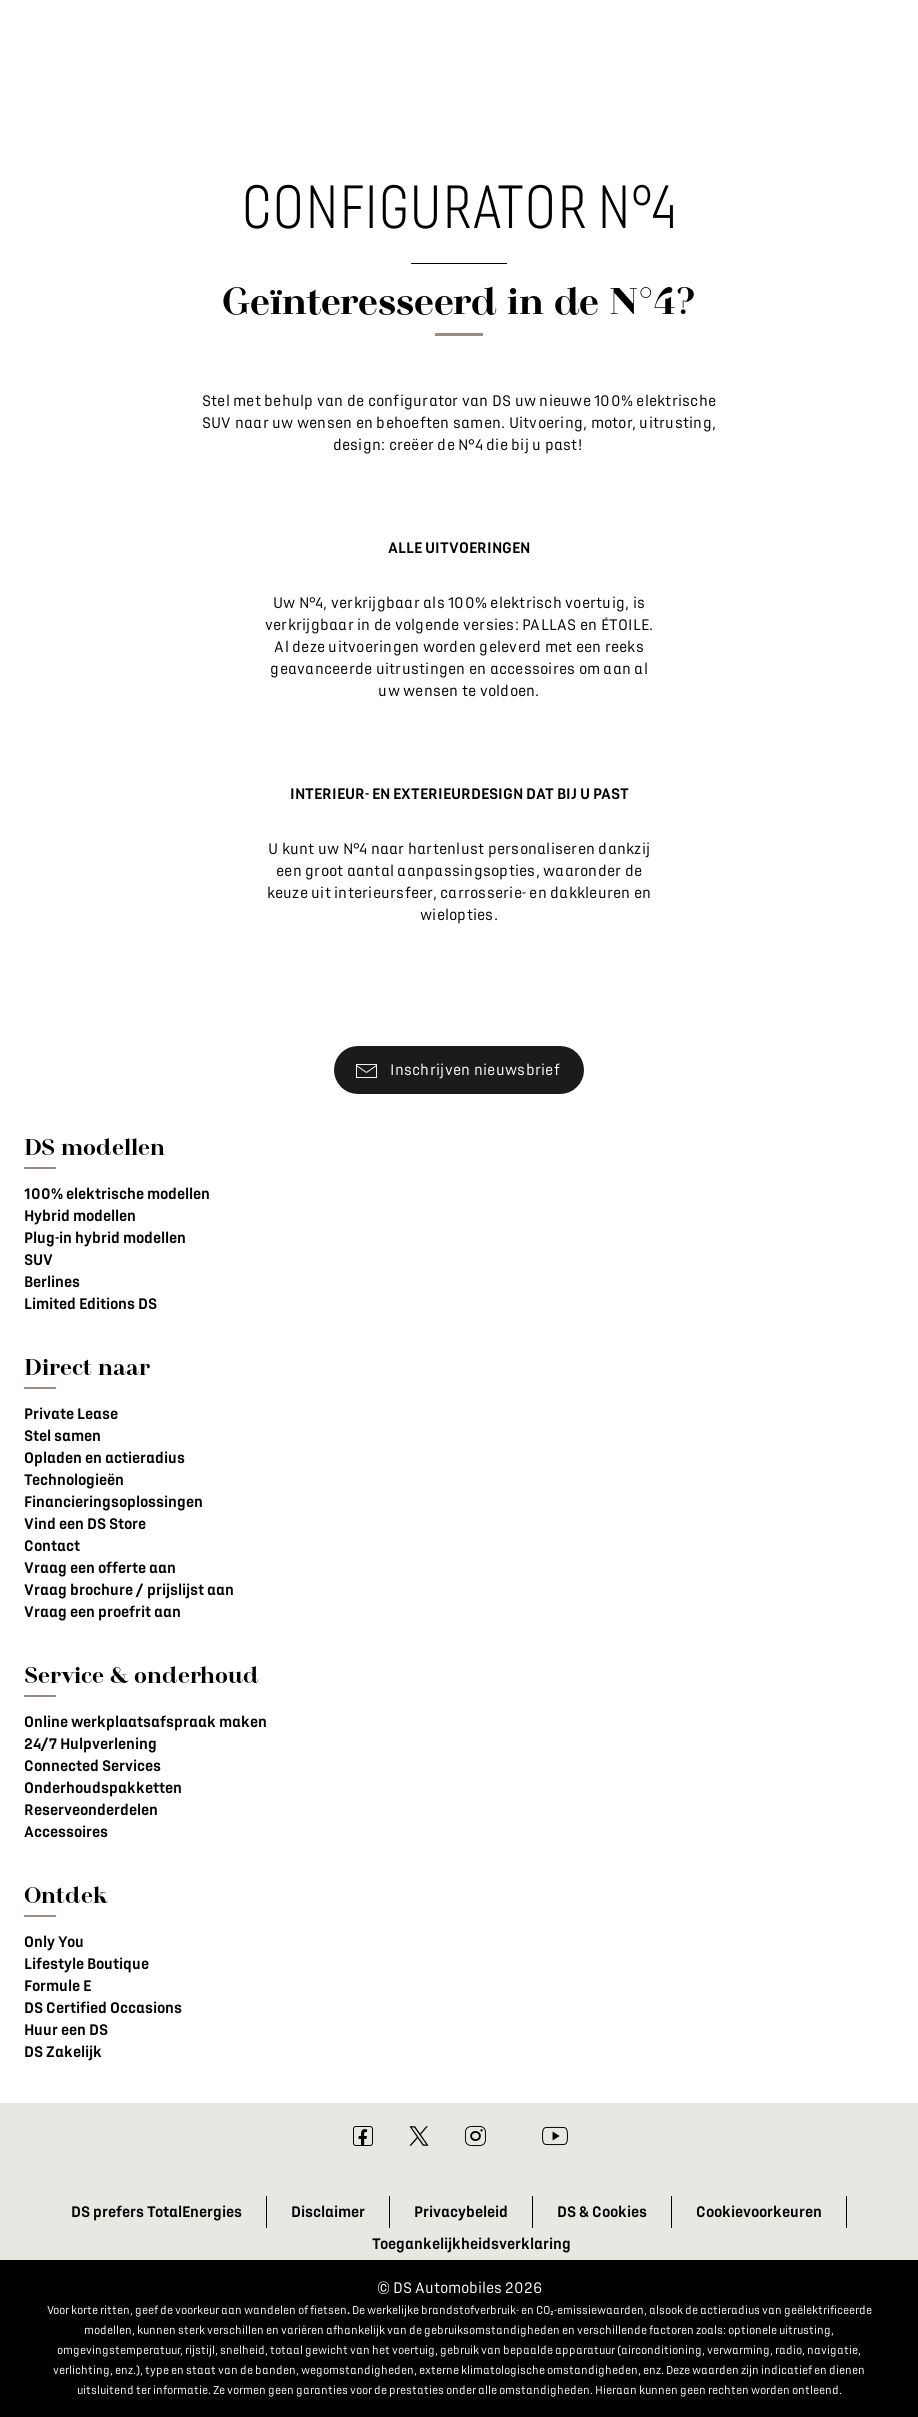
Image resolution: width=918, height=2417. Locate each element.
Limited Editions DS (90, 1304)
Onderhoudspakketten (103, 1788)
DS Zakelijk (63, 2052)
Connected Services (92, 1766)
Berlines (52, 1282)
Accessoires (66, 1832)
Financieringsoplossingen (113, 1502)
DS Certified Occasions (103, 2008)
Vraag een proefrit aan (102, 1612)
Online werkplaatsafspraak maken (145, 1722)
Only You (54, 1942)
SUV (38, 1260)
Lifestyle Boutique (86, 1964)
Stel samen (62, 1436)
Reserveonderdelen (91, 1810)
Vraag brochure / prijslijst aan (129, 1590)
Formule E (57, 1986)
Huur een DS (66, 2030)
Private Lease (71, 1414)
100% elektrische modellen (117, 1194)
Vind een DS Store (85, 1524)
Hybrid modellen (80, 1216)
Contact (52, 1546)
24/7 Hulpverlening (90, 1744)
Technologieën (74, 1480)
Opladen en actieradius (104, 1458)
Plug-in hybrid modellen (105, 1238)
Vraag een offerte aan (100, 1568)
